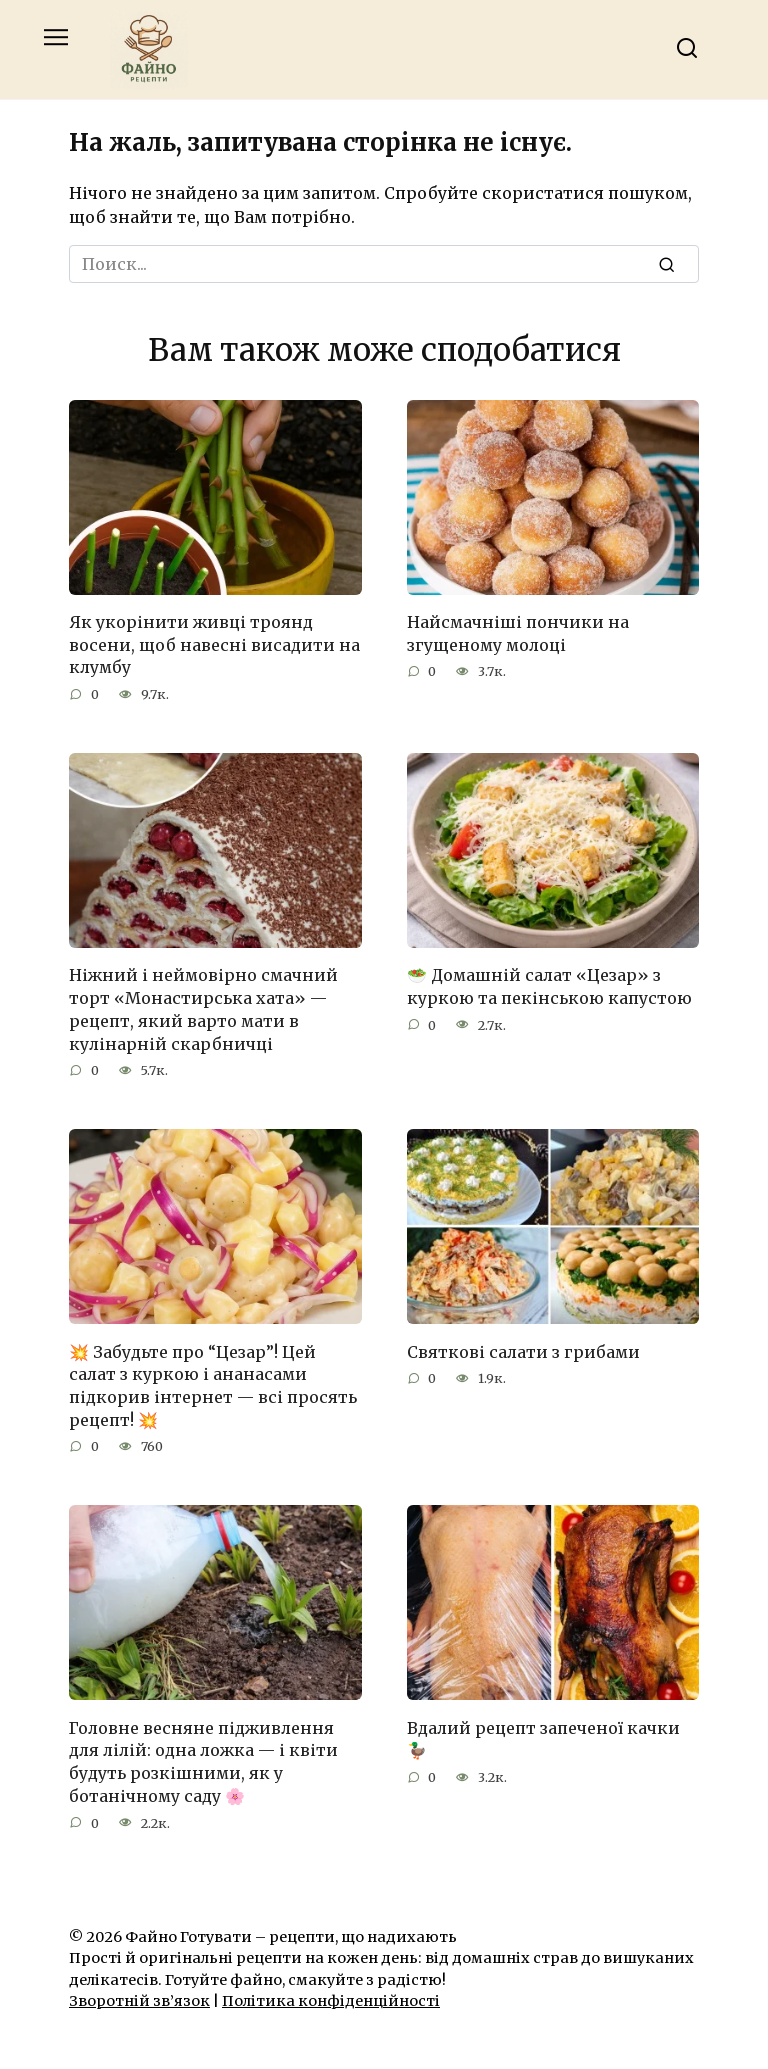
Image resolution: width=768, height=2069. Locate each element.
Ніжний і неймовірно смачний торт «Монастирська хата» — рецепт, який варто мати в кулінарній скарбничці (203, 1007)
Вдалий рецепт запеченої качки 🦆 (543, 1735)
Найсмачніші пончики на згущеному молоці (518, 633)
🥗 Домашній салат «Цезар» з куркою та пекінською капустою (549, 985)
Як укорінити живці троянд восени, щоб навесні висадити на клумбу (214, 644)
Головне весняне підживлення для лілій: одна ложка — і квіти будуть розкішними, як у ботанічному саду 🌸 (203, 1757)
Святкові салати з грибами (523, 1349)
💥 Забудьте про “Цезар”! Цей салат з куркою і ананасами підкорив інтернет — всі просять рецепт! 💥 (213, 1382)
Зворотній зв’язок (139, 1997)
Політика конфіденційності (331, 1997)
